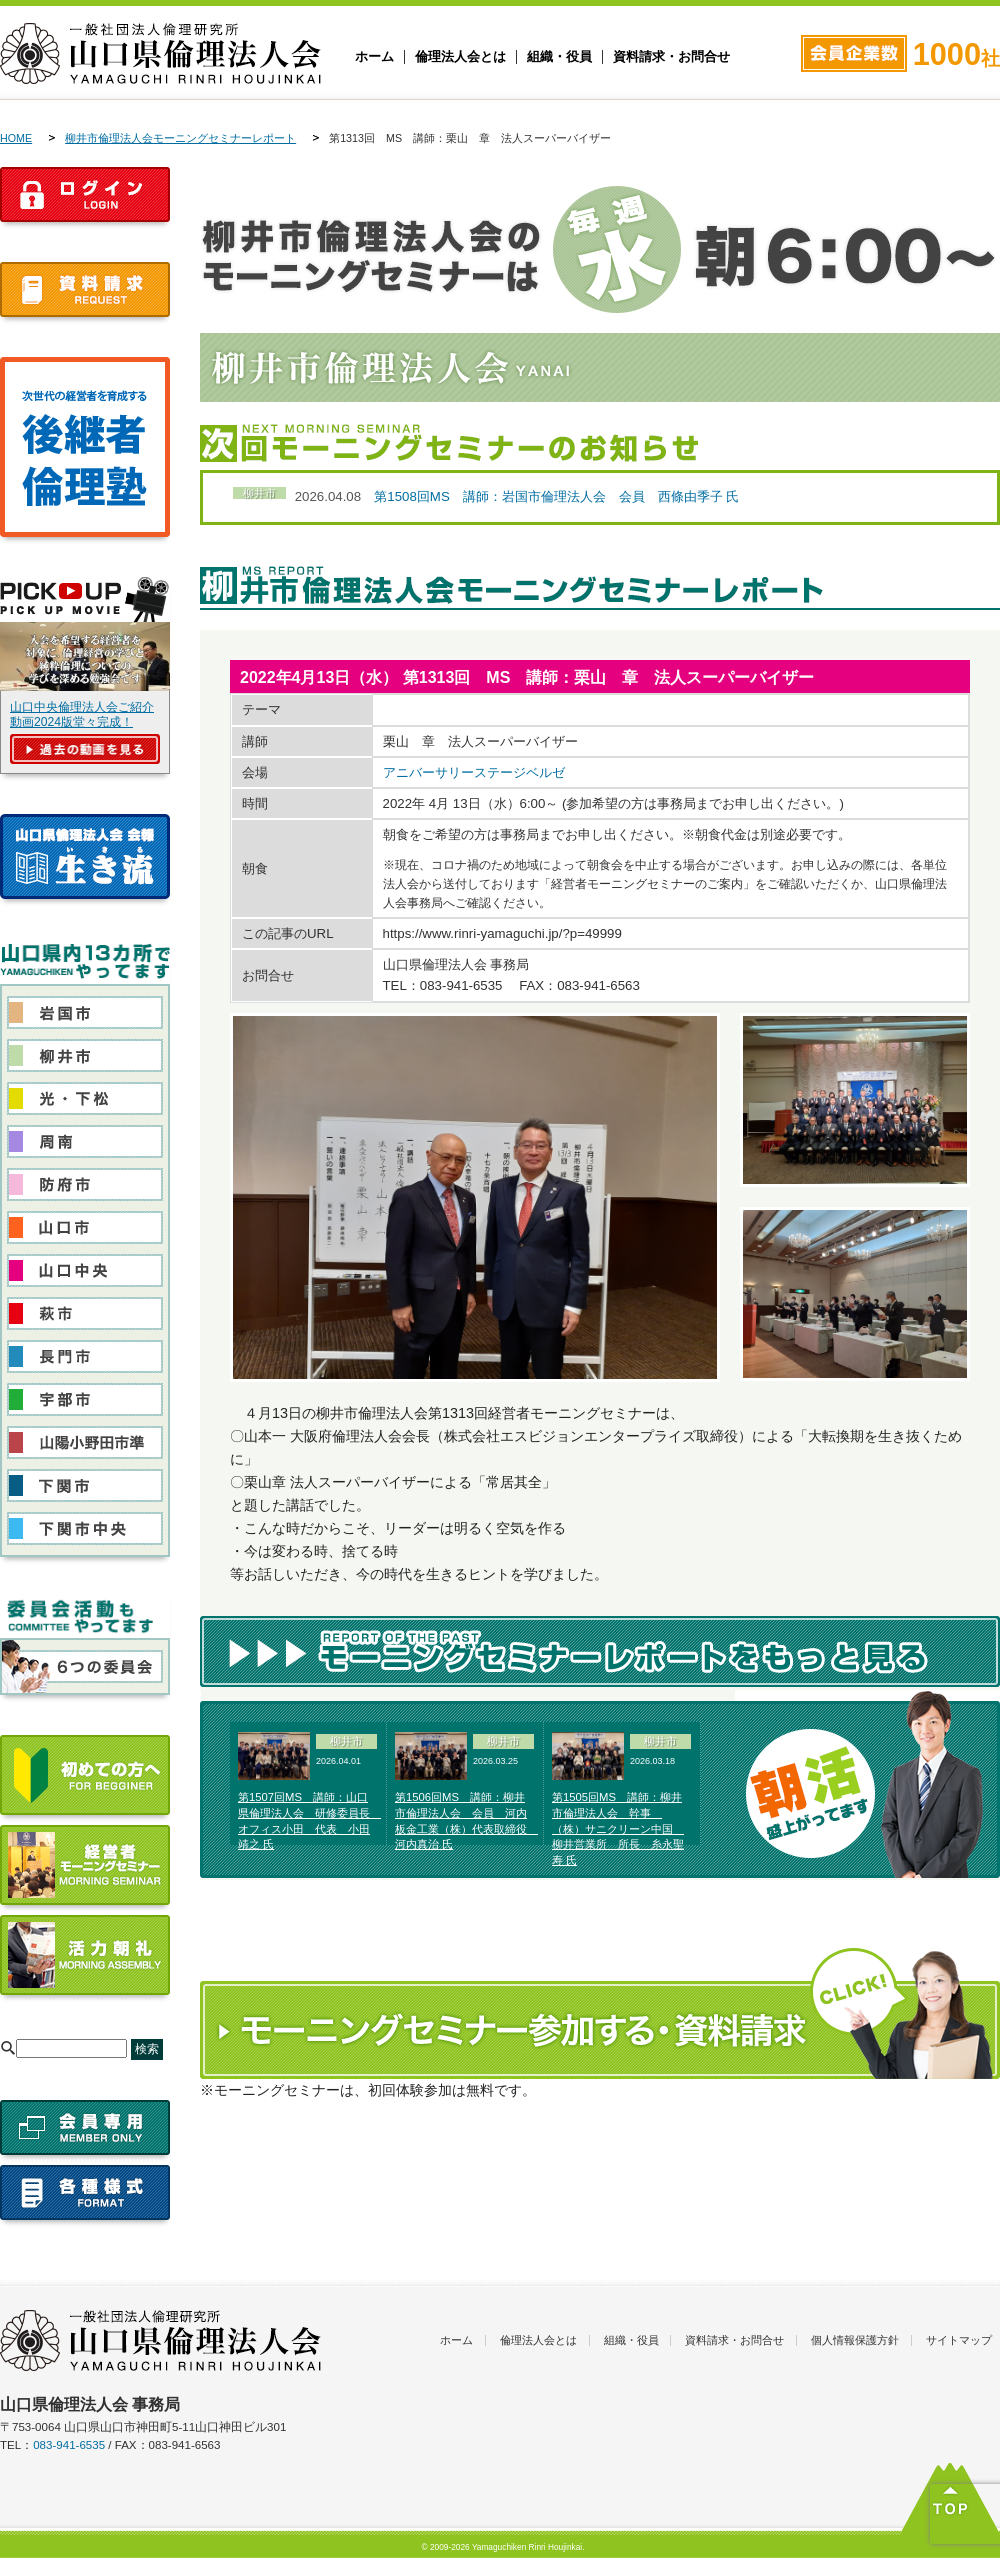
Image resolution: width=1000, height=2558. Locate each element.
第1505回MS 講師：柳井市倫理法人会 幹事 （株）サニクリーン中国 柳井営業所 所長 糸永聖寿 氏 (618, 1828)
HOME (16, 138)
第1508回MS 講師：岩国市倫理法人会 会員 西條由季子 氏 (556, 496)
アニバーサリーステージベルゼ (474, 772)
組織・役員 (559, 57)
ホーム (374, 57)
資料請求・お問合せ (671, 57)
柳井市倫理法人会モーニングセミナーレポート (180, 138)
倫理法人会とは (460, 57)
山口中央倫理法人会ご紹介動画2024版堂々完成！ (82, 714)
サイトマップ (959, 2340)
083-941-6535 (69, 2445)
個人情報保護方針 (855, 2340)
